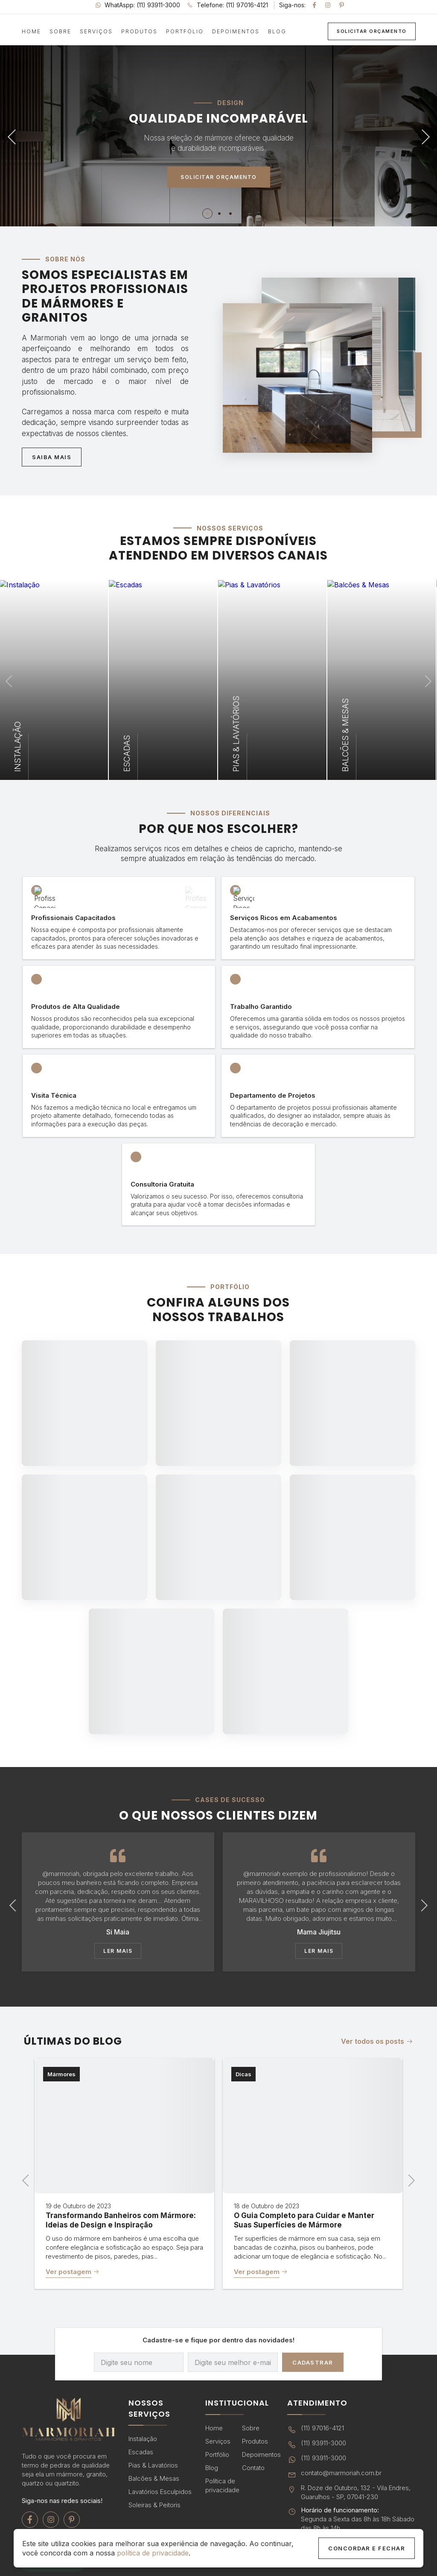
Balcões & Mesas (153, 2478)
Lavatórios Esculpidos (160, 2492)
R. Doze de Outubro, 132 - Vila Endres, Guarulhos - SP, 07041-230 (349, 2492)
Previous (15, 135)
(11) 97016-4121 (315, 2429)
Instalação (142, 2439)
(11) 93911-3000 (316, 2444)
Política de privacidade (222, 2485)
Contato (253, 2468)
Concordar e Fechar (366, 2548)
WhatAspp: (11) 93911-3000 (138, 5)
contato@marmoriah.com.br (334, 2474)
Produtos (139, 31)
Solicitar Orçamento (372, 31)
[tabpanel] (218, 134)
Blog (277, 31)
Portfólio (185, 31)
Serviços (96, 31)
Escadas (140, 2452)
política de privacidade (153, 2553)
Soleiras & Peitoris (154, 2505)
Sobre (60, 31)
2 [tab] (219, 214)
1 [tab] (207, 214)
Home (31, 31)
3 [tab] (231, 214)
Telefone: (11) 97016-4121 (227, 5)
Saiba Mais (51, 457)
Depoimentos (235, 31)
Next (422, 135)
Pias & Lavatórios (153, 2465)
